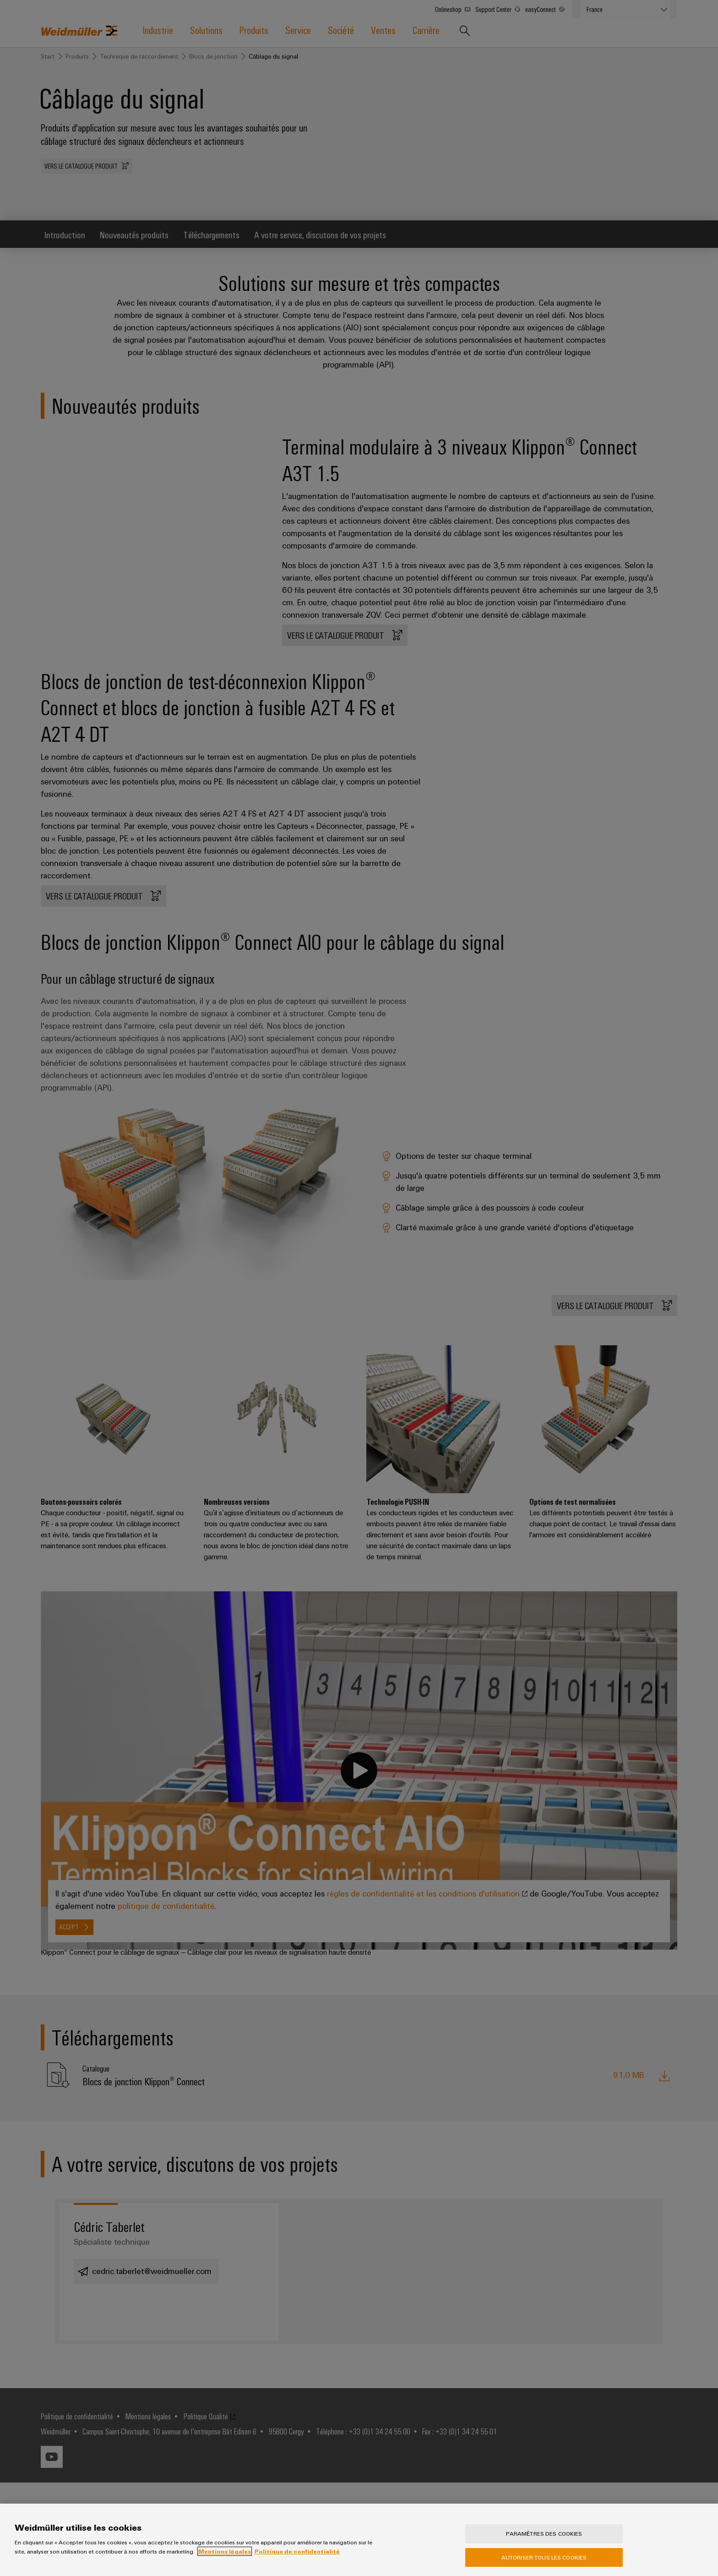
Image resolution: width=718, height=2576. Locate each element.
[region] (359, 2540)
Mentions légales (224, 2551)
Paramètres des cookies (544, 2533)
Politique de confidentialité (297, 2551)
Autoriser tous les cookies (544, 2557)
